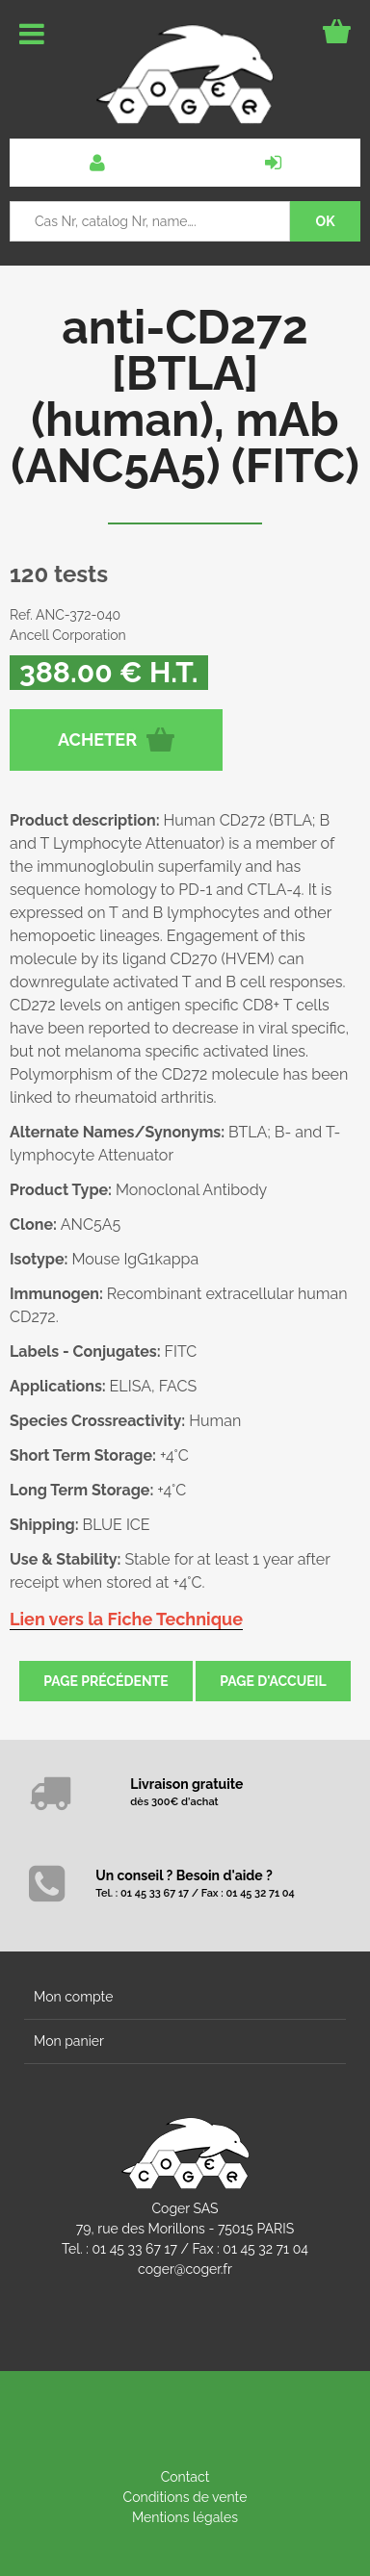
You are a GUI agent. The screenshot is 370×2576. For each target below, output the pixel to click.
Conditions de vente (185, 2497)
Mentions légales (185, 2517)
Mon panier (69, 2041)
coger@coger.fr (185, 2269)
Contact (185, 2477)
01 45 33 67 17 (134, 2249)
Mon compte (73, 1996)
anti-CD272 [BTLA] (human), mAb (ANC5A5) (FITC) (185, 396)
